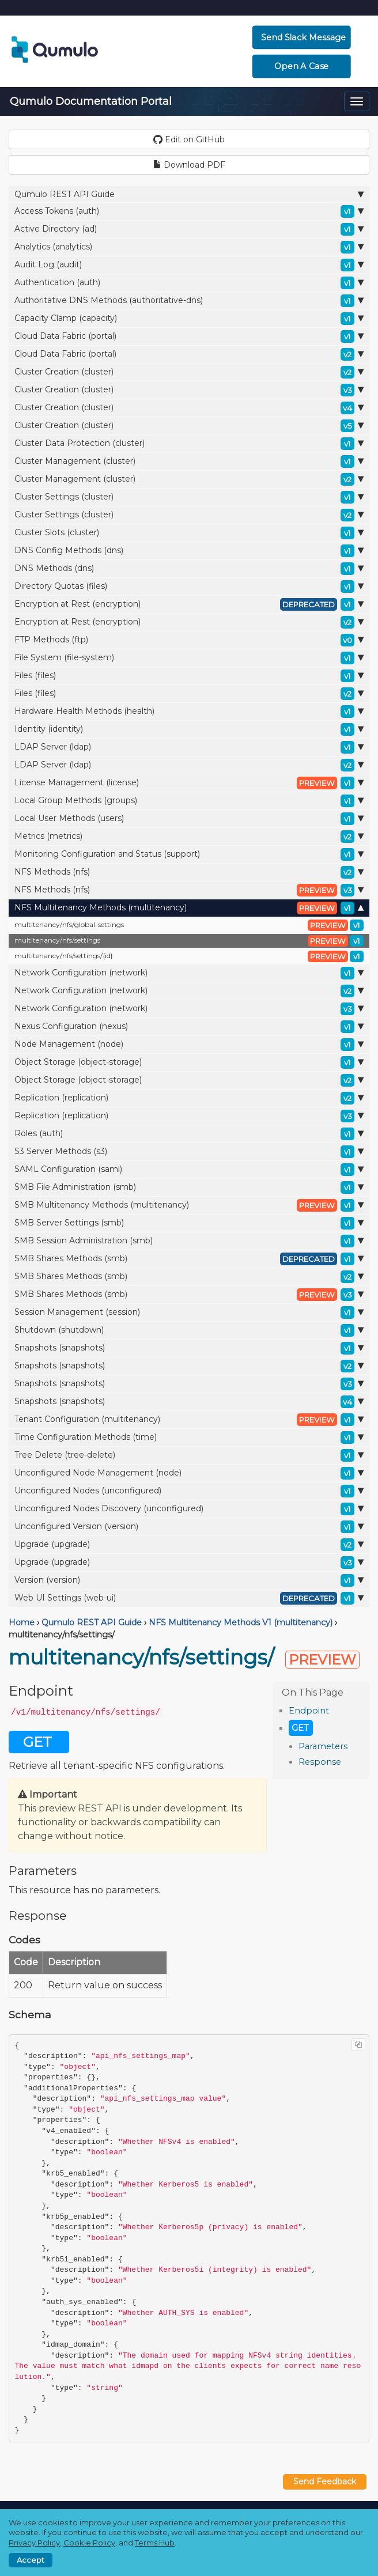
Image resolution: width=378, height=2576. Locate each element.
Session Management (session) (189, 1312)
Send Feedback (324, 2481)
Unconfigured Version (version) (189, 1526)
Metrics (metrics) (189, 836)
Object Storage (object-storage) (189, 1062)
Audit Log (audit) (189, 265)
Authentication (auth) (189, 283)
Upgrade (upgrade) (189, 1544)
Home (22, 1622)
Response (319, 1762)
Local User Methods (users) (189, 818)
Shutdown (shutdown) (189, 1330)
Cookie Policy (89, 2542)
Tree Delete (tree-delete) (189, 1455)
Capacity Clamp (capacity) (189, 318)
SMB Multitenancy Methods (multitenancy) (189, 1205)
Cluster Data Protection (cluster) (189, 443)
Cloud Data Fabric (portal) (189, 336)
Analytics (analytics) (189, 247)
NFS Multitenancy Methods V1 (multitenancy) (240, 1622)
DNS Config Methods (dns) (189, 550)
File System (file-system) (189, 658)
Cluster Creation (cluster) (189, 372)
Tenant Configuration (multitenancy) (189, 1419)
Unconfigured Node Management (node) (189, 1473)
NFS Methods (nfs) (189, 872)
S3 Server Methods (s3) (189, 1151)
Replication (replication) (189, 1098)
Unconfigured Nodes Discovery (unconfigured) (189, 1509)
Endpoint (309, 1710)
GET (300, 1728)
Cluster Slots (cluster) (189, 533)
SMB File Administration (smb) (189, 1187)
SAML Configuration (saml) (189, 1169)
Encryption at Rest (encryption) (189, 604)
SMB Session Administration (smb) (189, 1241)
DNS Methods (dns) (189, 568)
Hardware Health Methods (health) (189, 711)
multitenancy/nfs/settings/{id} (189, 956)
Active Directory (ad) (189, 229)
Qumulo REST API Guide (189, 193)
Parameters (322, 1746)
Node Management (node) (189, 1044)
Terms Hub (155, 2542)
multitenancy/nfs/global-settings (189, 925)
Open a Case (301, 66)
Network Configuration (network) (189, 973)
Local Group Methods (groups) (189, 801)
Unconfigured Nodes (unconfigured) (189, 1491)
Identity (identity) (189, 729)
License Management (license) (189, 783)
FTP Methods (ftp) (189, 640)
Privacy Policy (34, 2542)
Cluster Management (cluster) (189, 461)
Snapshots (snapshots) (189, 1348)
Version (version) (189, 1580)
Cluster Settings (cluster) (189, 497)
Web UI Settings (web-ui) (189, 1598)
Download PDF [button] (189, 165)
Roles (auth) (189, 1134)
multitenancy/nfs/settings (189, 941)
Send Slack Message (303, 37)
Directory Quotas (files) (189, 586)
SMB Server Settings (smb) (189, 1223)
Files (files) (189, 675)
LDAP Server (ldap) (189, 747)
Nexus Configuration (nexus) (189, 1026)
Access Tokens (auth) (189, 211)
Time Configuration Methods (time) (189, 1437)
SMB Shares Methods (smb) (189, 1259)
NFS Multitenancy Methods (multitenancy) (189, 908)
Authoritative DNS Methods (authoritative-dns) (189, 300)
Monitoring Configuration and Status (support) (189, 854)
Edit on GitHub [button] (189, 139)
